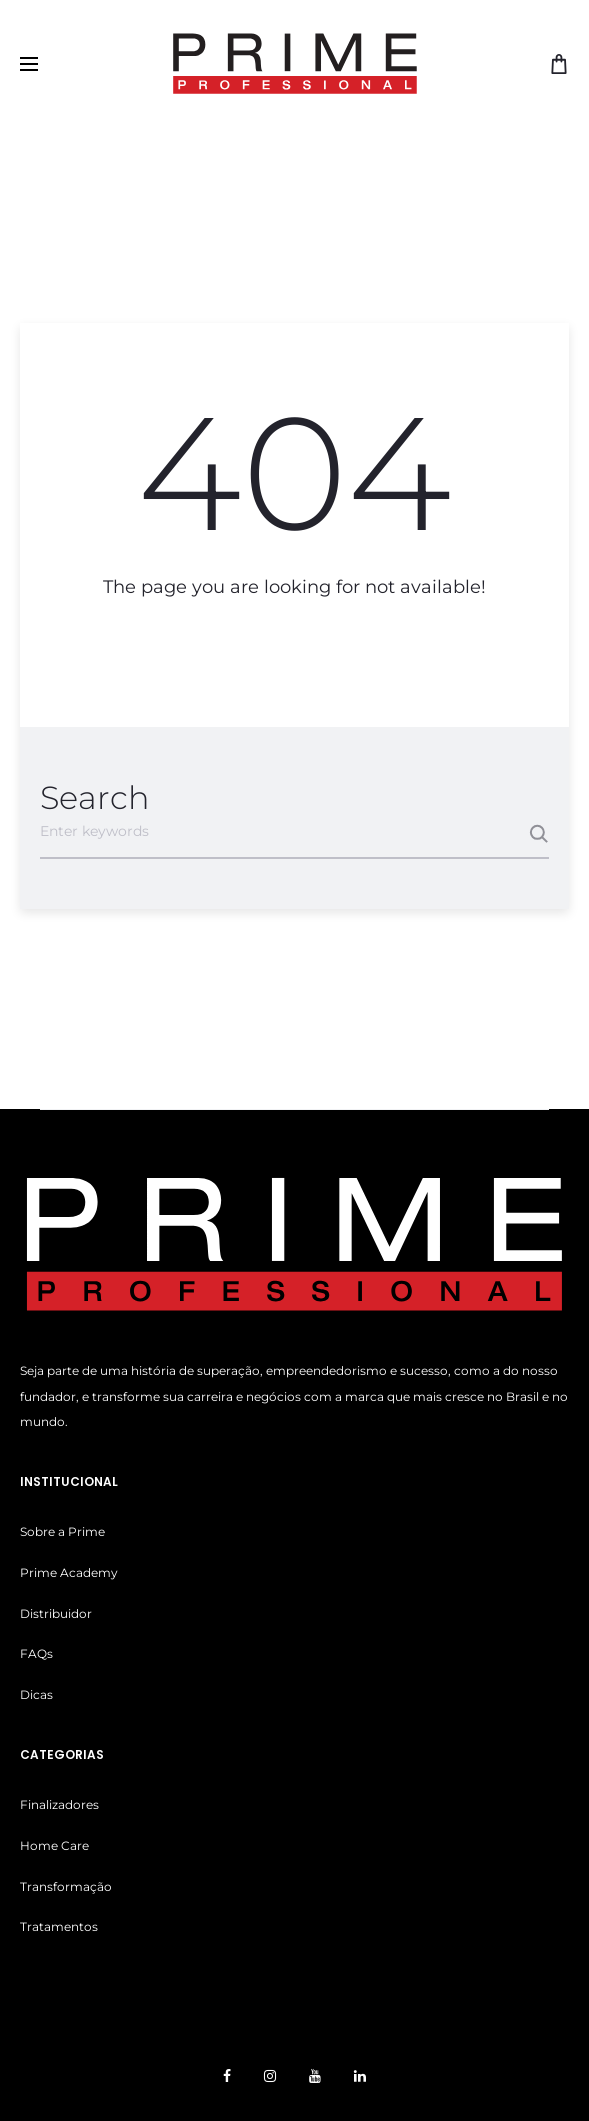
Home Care (54, 1845)
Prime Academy (69, 1572)
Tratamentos (59, 1926)
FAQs (36, 1653)
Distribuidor (56, 1613)
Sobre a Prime (62, 1531)
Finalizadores (59, 1804)
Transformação (66, 1886)
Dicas (36, 1694)
